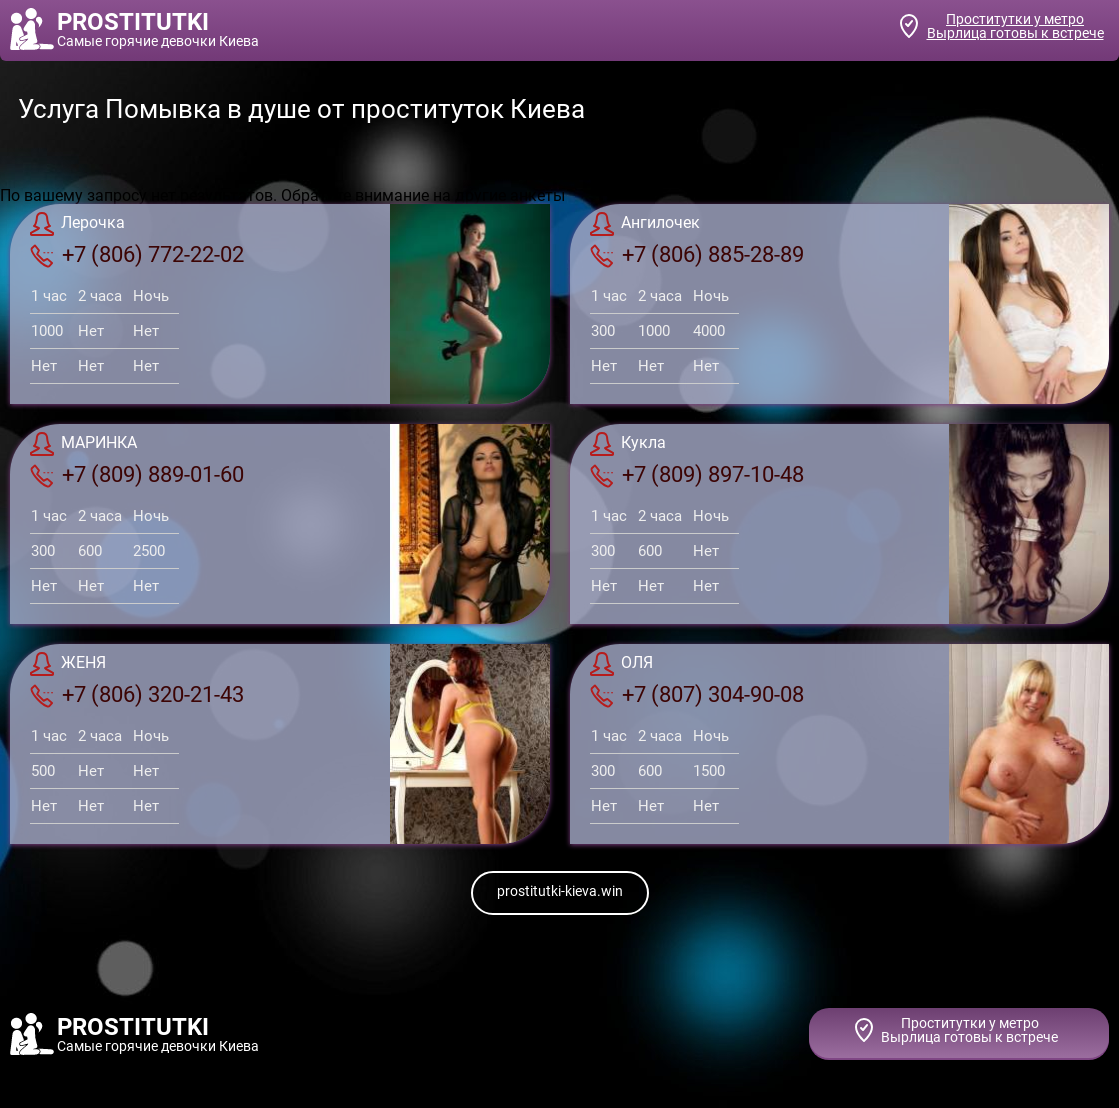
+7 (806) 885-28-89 (697, 255)
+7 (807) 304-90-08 (697, 695)
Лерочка (77, 224)
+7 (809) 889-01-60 (137, 475)
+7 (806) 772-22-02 (137, 255)
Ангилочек (645, 224)
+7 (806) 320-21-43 (137, 695)
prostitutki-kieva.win (560, 891)
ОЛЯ (621, 664)
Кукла (628, 444)
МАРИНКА (83, 444)
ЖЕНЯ (68, 664)
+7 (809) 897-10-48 (697, 475)
